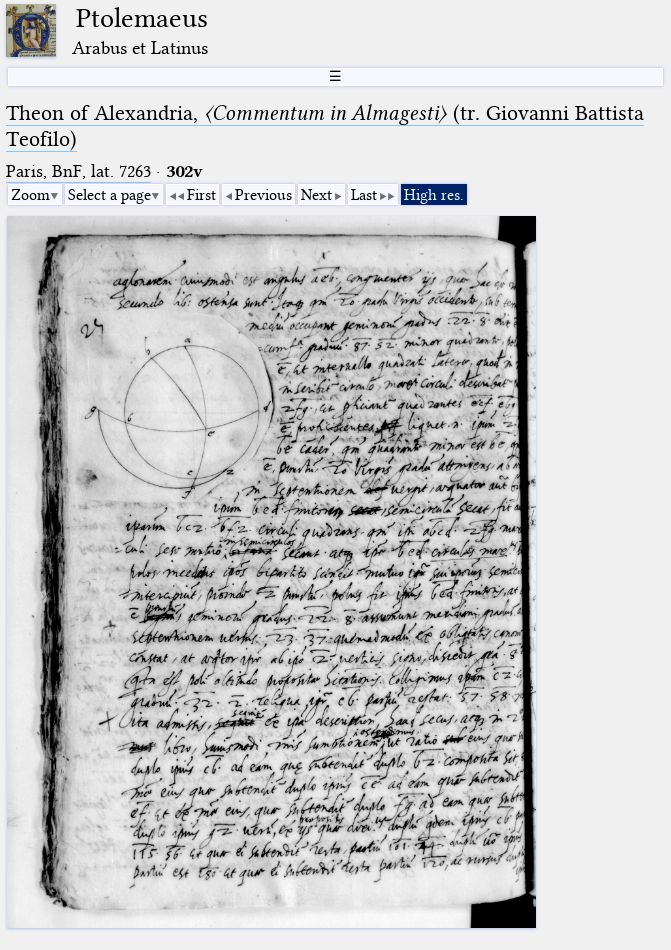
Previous (263, 195)
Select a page (109, 195)
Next (316, 195)
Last (364, 195)
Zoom (30, 195)
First (201, 195)
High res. (434, 195)
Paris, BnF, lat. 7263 (78, 171)
